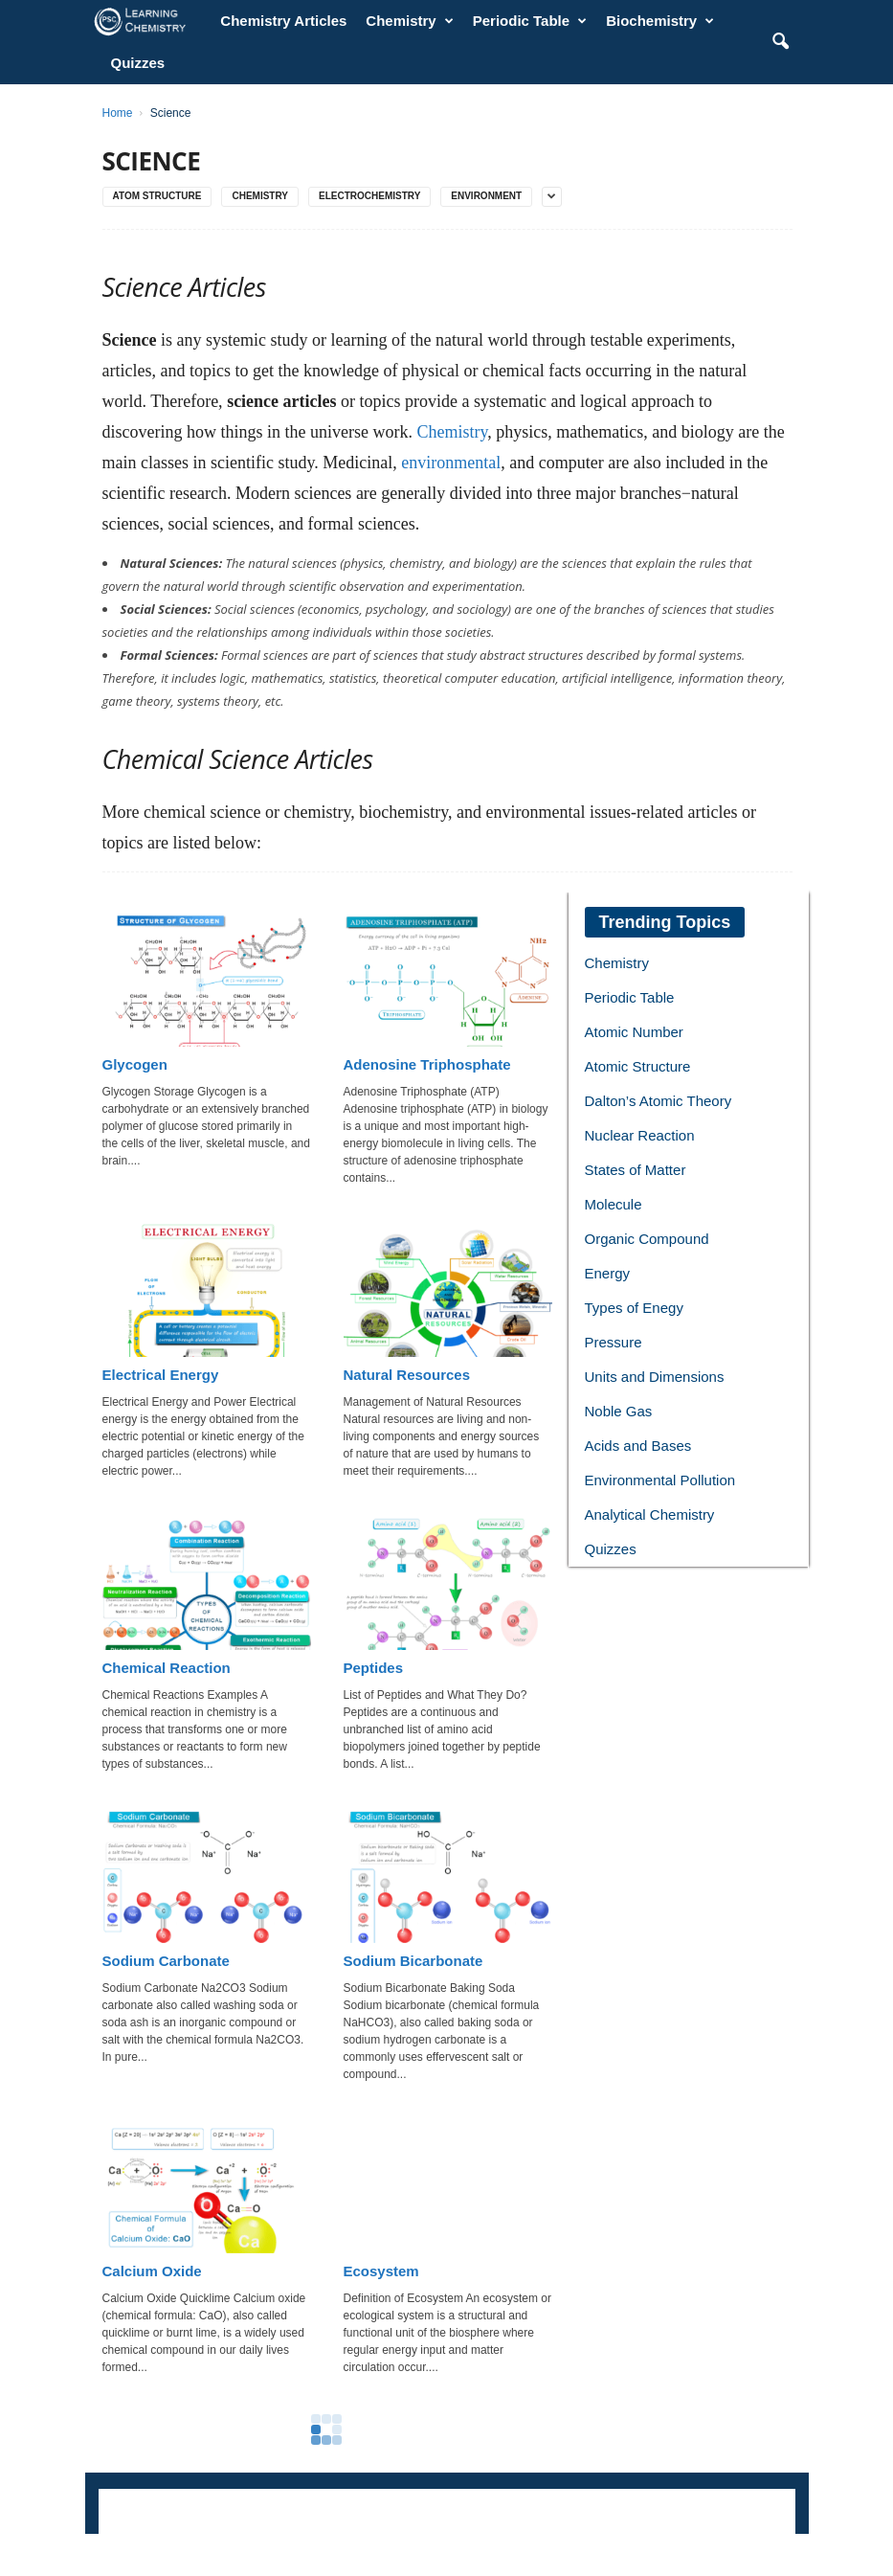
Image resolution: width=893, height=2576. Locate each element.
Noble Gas (619, 1411)
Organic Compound (647, 1239)
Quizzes (138, 63)
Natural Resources (407, 1375)
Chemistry (409, 21)
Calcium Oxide (152, 2271)
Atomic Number (634, 1032)
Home (117, 113)
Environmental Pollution (660, 1480)
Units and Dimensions (655, 1376)
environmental (451, 462)
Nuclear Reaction (640, 1135)
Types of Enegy (634, 1307)
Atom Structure (157, 196)
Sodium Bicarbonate (413, 1961)
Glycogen (134, 1064)
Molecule (613, 1204)
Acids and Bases (638, 1445)
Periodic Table (530, 21)
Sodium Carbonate (166, 1961)
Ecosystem (381, 2271)
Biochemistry (660, 21)
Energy (608, 1273)
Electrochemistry (369, 196)
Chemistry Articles (283, 20)
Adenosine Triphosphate (427, 1064)
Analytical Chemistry (650, 1514)
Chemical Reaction (166, 1668)
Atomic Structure (638, 1066)
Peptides (374, 1668)
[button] (780, 42)
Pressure (613, 1342)
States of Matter (635, 1170)
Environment (486, 196)
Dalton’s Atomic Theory (658, 1101)
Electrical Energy (160, 1375)
